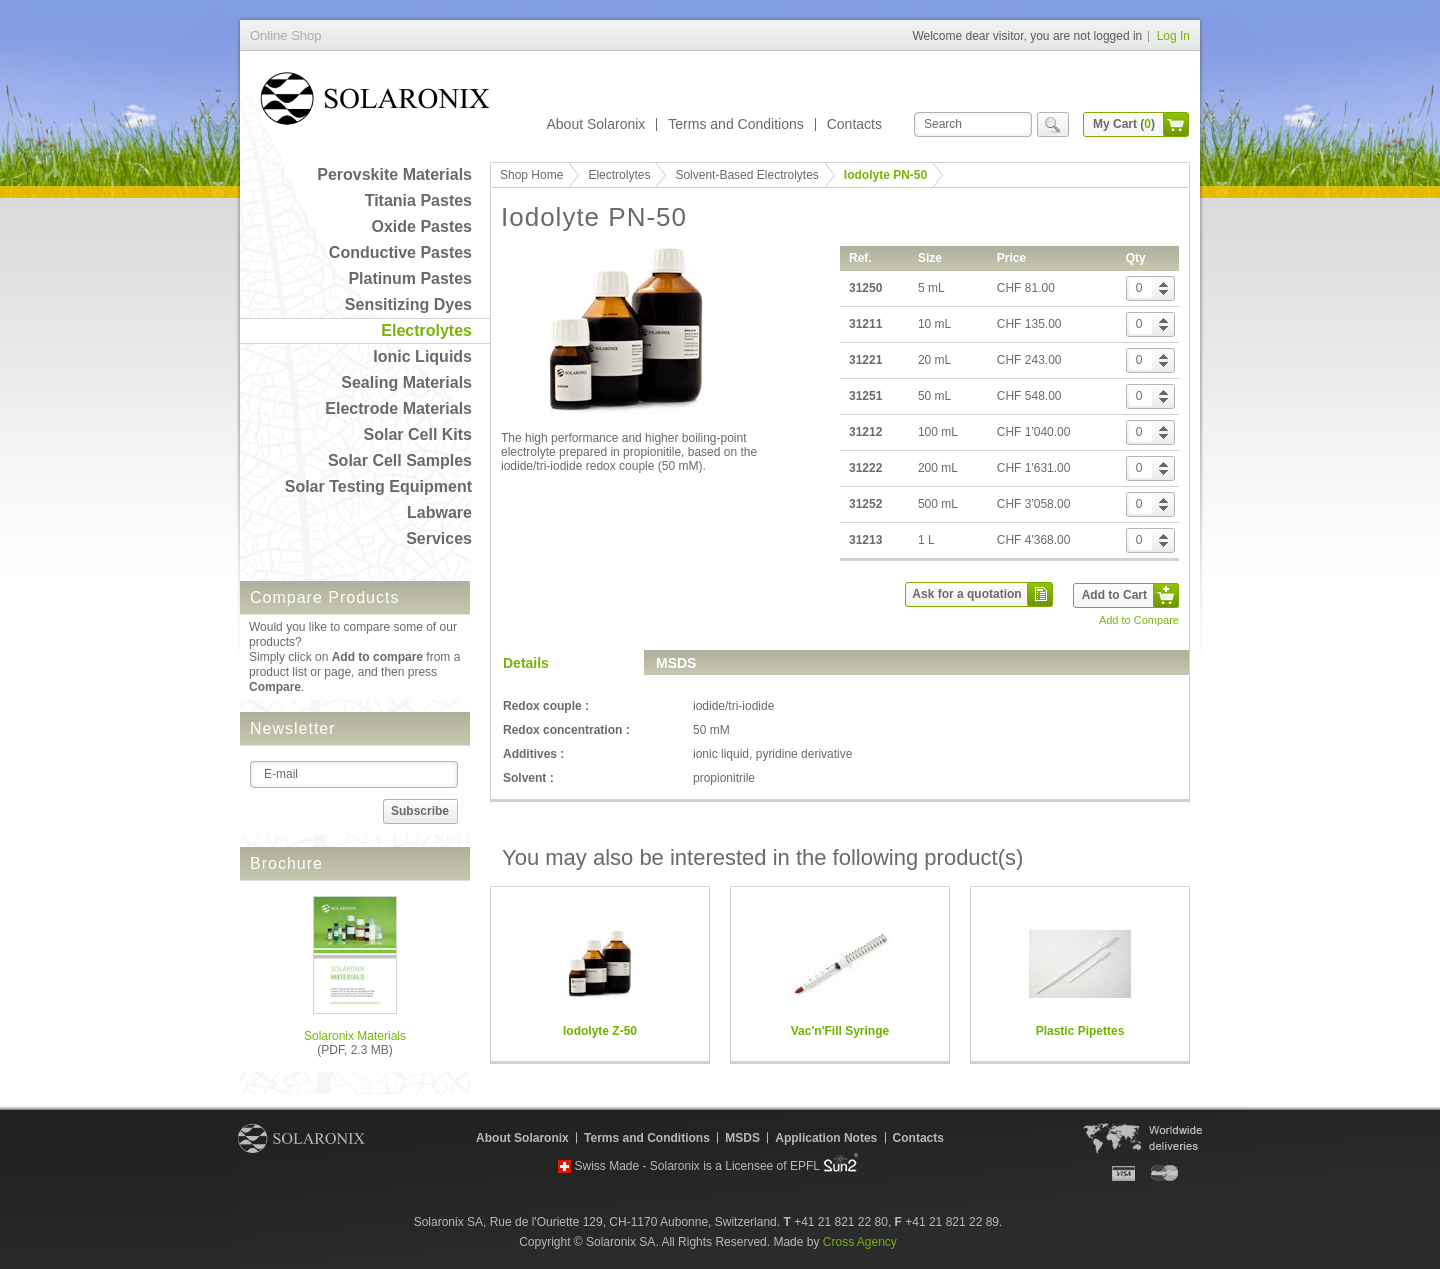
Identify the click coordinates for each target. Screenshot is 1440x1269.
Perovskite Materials (394, 174)
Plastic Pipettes (1080, 1031)
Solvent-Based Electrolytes (746, 175)
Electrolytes (426, 330)
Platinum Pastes (410, 278)
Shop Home (531, 175)
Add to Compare (1139, 620)
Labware (439, 512)
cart (1176, 124)
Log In (1173, 36)
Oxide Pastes (422, 226)
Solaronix (301, 1138)
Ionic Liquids (422, 356)
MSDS (676, 663)
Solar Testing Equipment (378, 486)
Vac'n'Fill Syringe (840, 1031)
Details (526, 663)
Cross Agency (860, 1242)
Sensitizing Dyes (408, 304)
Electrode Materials (398, 408)
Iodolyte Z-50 (600, 1031)
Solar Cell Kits (418, 434)
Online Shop (375, 102)
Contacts (854, 124)
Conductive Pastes (400, 252)
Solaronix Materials (355, 1036)
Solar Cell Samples (400, 460)
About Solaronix (595, 124)
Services (439, 538)
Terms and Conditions (735, 124)
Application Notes (826, 1138)
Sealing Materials (406, 382)
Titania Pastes (418, 200)
